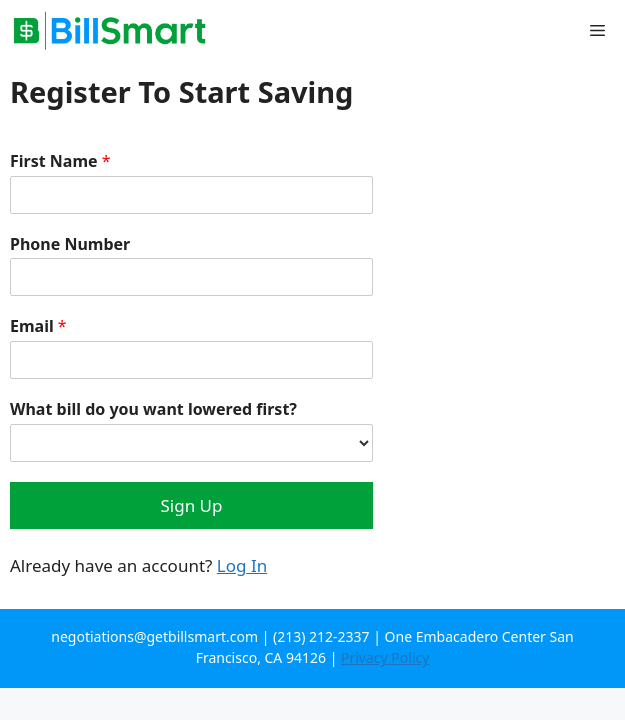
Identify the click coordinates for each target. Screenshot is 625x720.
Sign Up (192, 505)
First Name (60, 161)
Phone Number (70, 244)
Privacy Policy (385, 657)
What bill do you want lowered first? (153, 409)
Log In (242, 565)
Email (38, 326)
